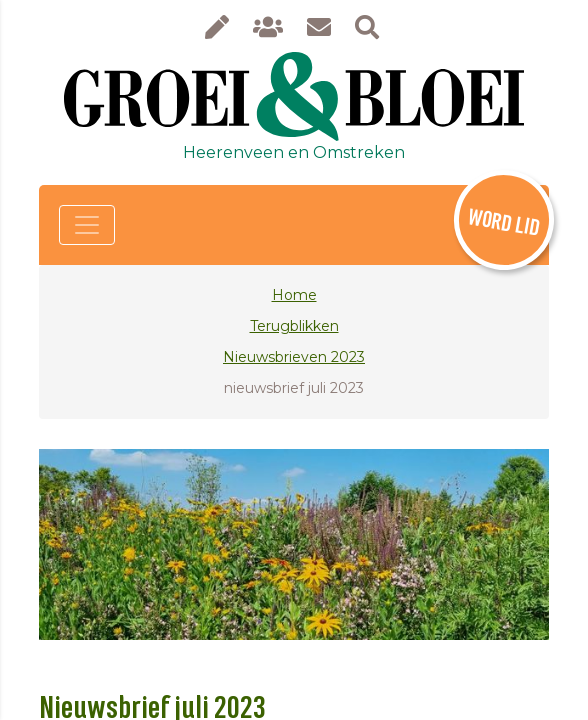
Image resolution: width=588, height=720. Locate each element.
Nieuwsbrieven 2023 (294, 357)
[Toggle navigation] (87, 225)
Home (294, 295)
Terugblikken (294, 326)
